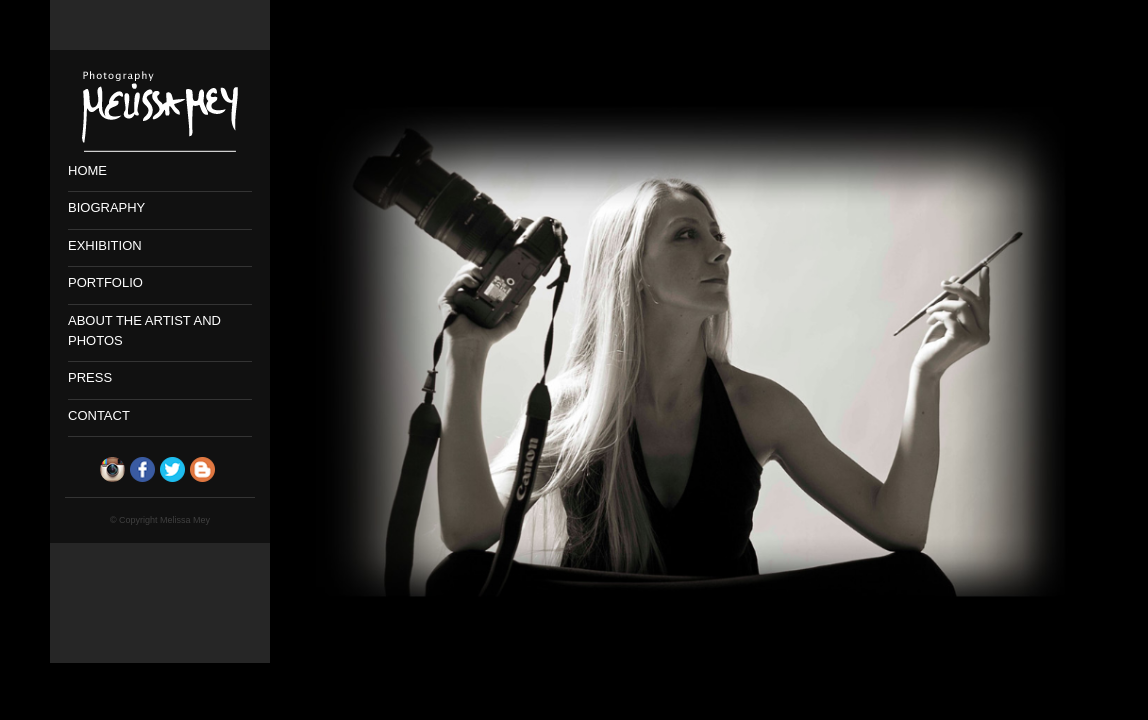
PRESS (90, 377)
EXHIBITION (105, 245)
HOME (87, 170)
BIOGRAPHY (106, 207)
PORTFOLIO (105, 282)
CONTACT (99, 415)
